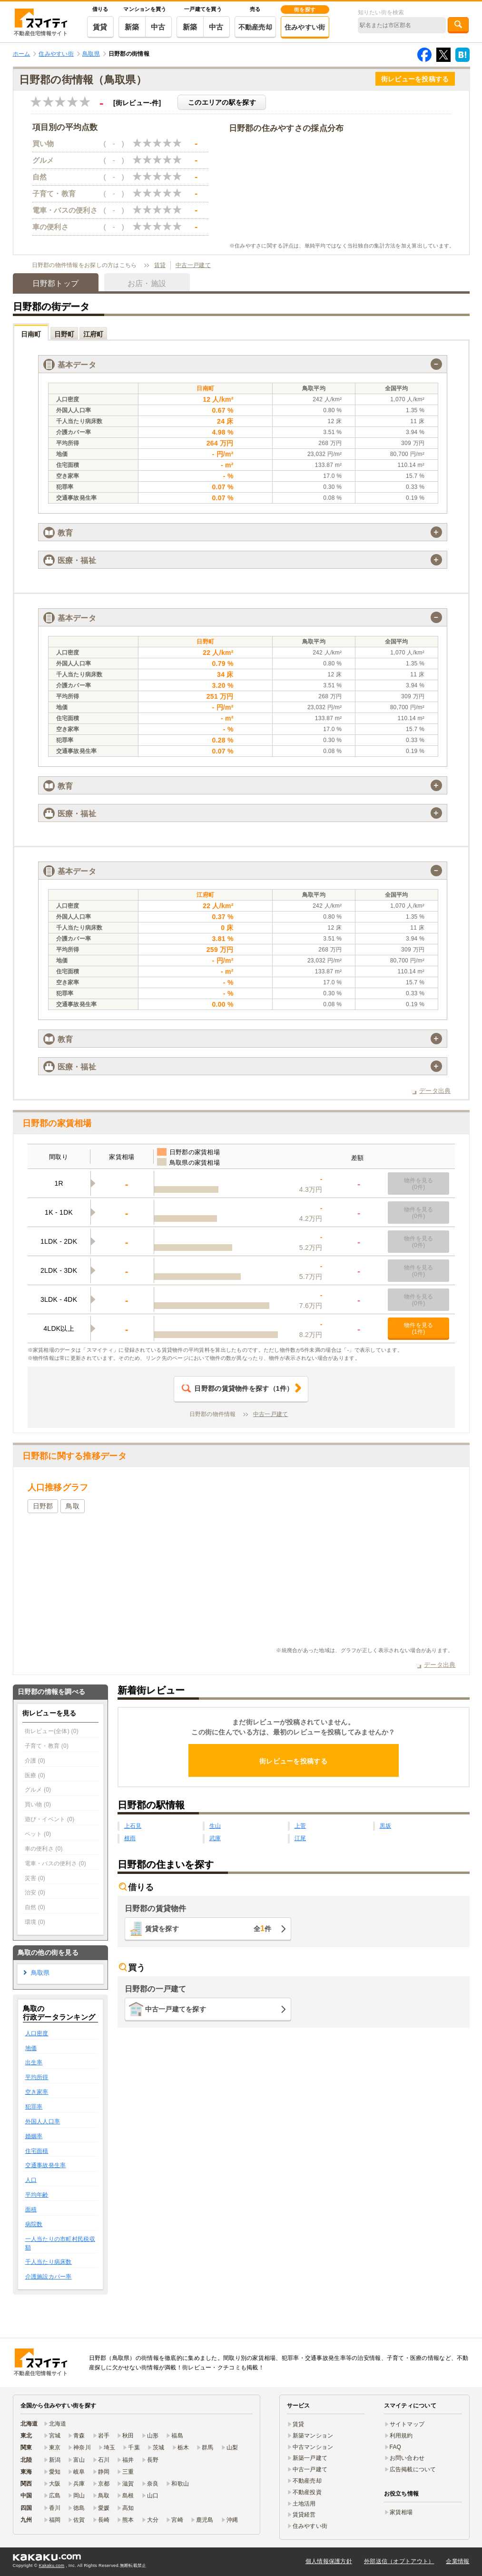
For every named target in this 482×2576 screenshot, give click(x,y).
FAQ (396, 2447)
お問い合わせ (407, 2458)
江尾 (300, 1838)
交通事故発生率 (45, 2165)
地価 (31, 2048)
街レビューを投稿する (415, 79)
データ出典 (435, 1091)
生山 (215, 1826)
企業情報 (457, 2561)
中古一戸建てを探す (176, 2009)
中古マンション (313, 2447)
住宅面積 (37, 2151)
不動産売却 (255, 27)
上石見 (133, 1826)
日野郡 (43, 1506)
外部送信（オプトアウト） (399, 2561)
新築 (132, 27)
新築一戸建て (310, 2458)
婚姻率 (34, 2136)
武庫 (215, 1838)
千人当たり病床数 (48, 2262)
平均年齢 (37, 2194)
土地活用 (304, 2503)
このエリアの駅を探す (222, 102)
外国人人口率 (42, 2121)
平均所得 (37, 2077)
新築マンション (313, 2435)
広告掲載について (413, 2469)
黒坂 (386, 1826)
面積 (31, 2209)
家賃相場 (401, 2512)
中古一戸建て (193, 265)
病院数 (34, 2224)
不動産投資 (307, 2492)
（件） (237, 1388)
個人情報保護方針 (328, 2561)
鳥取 (72, 1506)
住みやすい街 (305, 27)
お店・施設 (147, 283)
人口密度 (37, 2033)
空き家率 (37, 2092)
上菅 (300, 1826)
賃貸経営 (304, 2514)
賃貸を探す (208, 1928)
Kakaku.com (52, 2565)
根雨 (130, 1838)
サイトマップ (407, 2424)
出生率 (34, 2062)
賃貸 (100, 27)
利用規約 (401, 2435)
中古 (158, 27)
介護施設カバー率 (48, 2276)
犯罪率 (34, 2106)
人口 (31, 2180)
